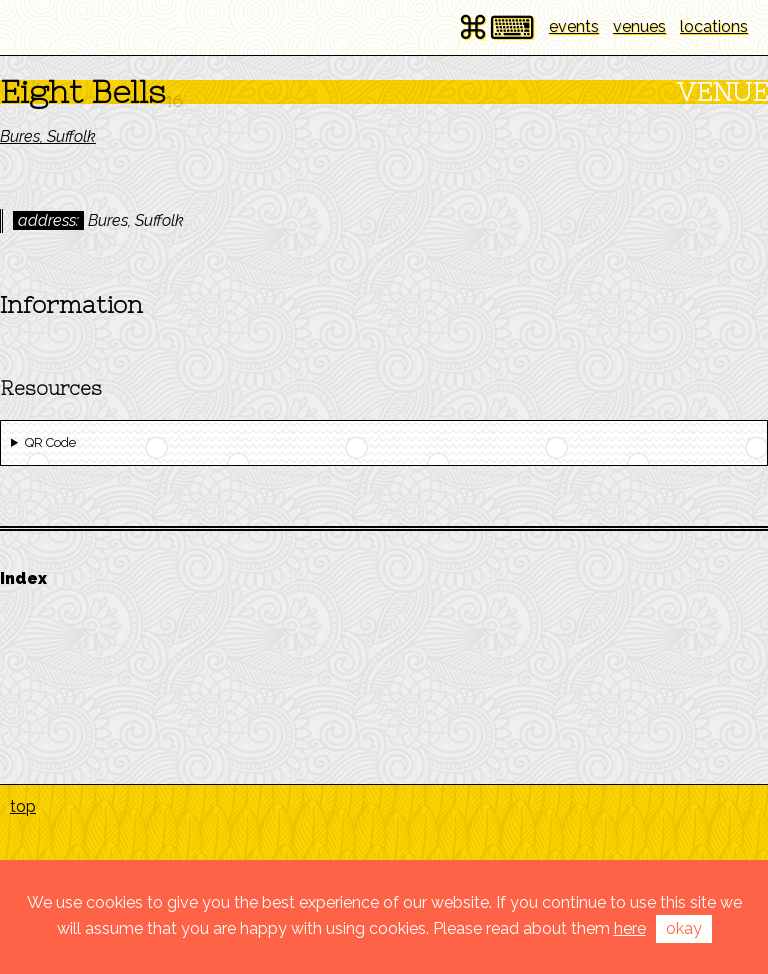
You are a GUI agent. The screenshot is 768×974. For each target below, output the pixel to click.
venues (639, 26)
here (630, 928)
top (23, 806)
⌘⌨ (496, 27)
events (574, 26)
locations (714, 26)
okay (684, 928)
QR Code (50, 442)
